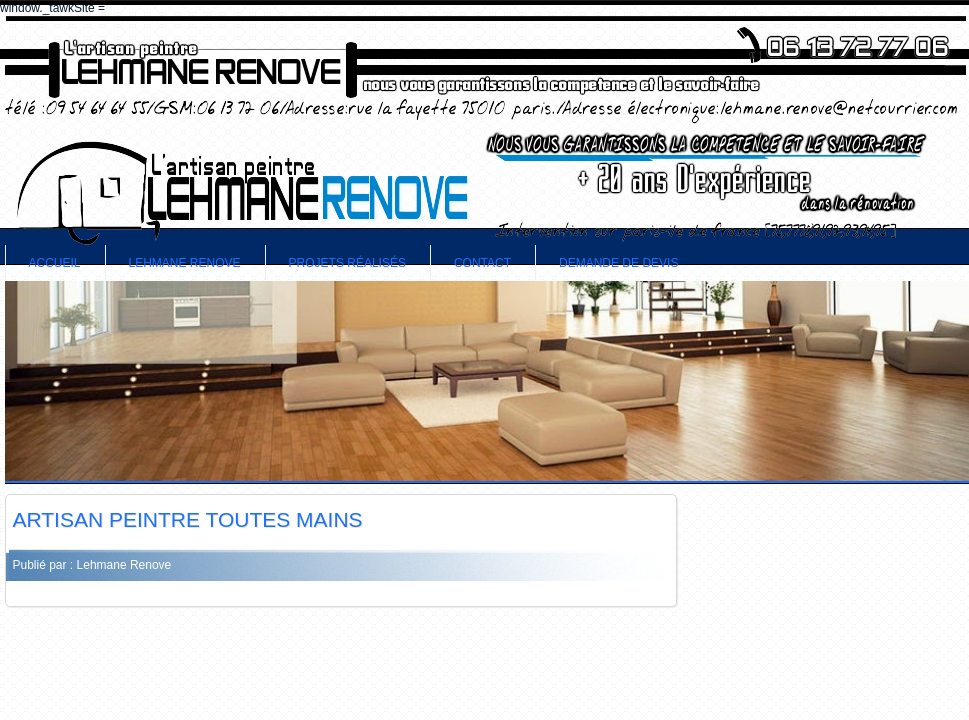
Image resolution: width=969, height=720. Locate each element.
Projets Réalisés (347, 263)
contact (482, 263)
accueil (55, 263)
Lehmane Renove (185, 263)
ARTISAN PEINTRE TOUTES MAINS (188, 519)
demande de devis (618, 263)
